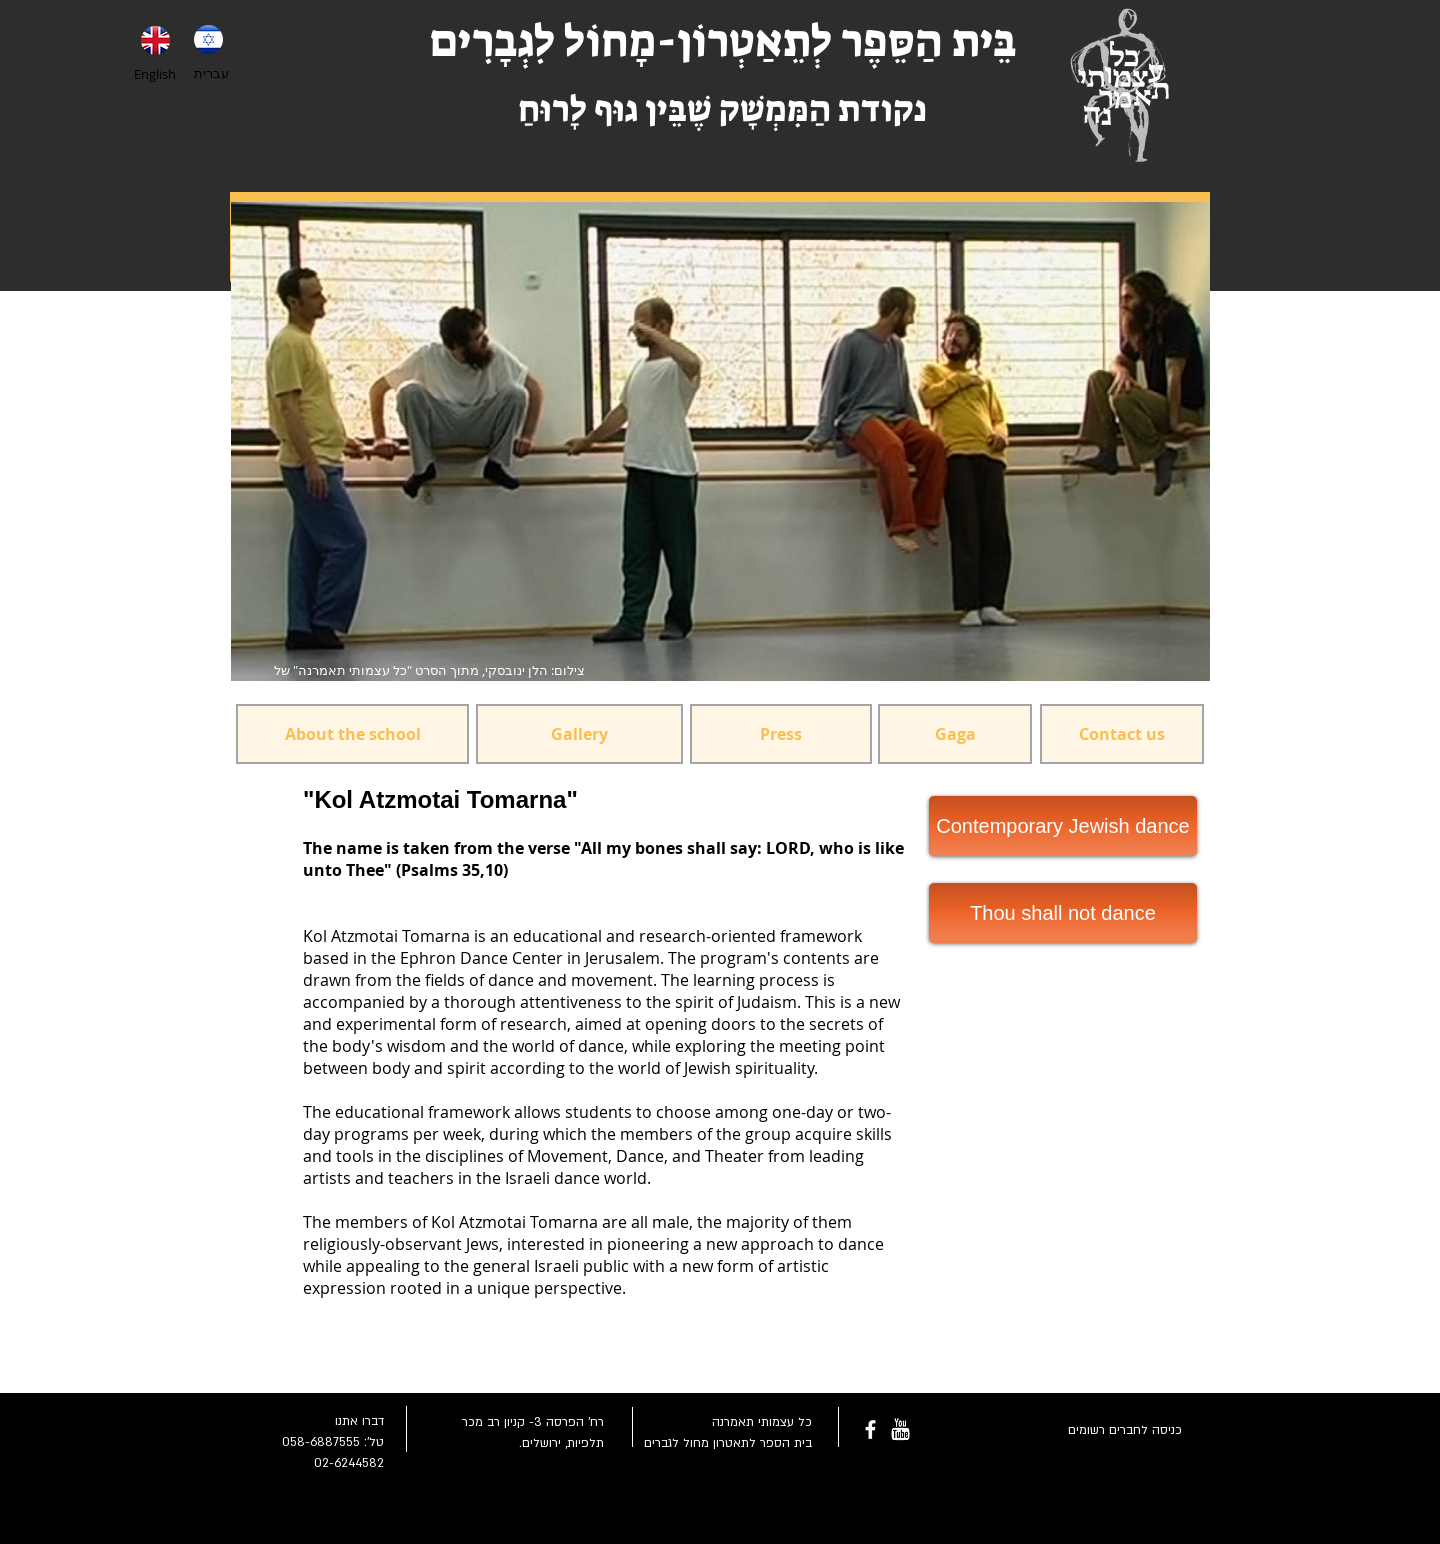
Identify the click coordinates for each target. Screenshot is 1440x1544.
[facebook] (870, 1429)
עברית (211, 73)
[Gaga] (955, 734)
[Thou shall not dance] (1063, 913)
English (155, 74)
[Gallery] (579, 734)
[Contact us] (1122, 734)
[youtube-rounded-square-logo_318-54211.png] (900, 1429)
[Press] (781, 734)
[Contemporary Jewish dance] (1063, 826)
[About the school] (352, 734)
